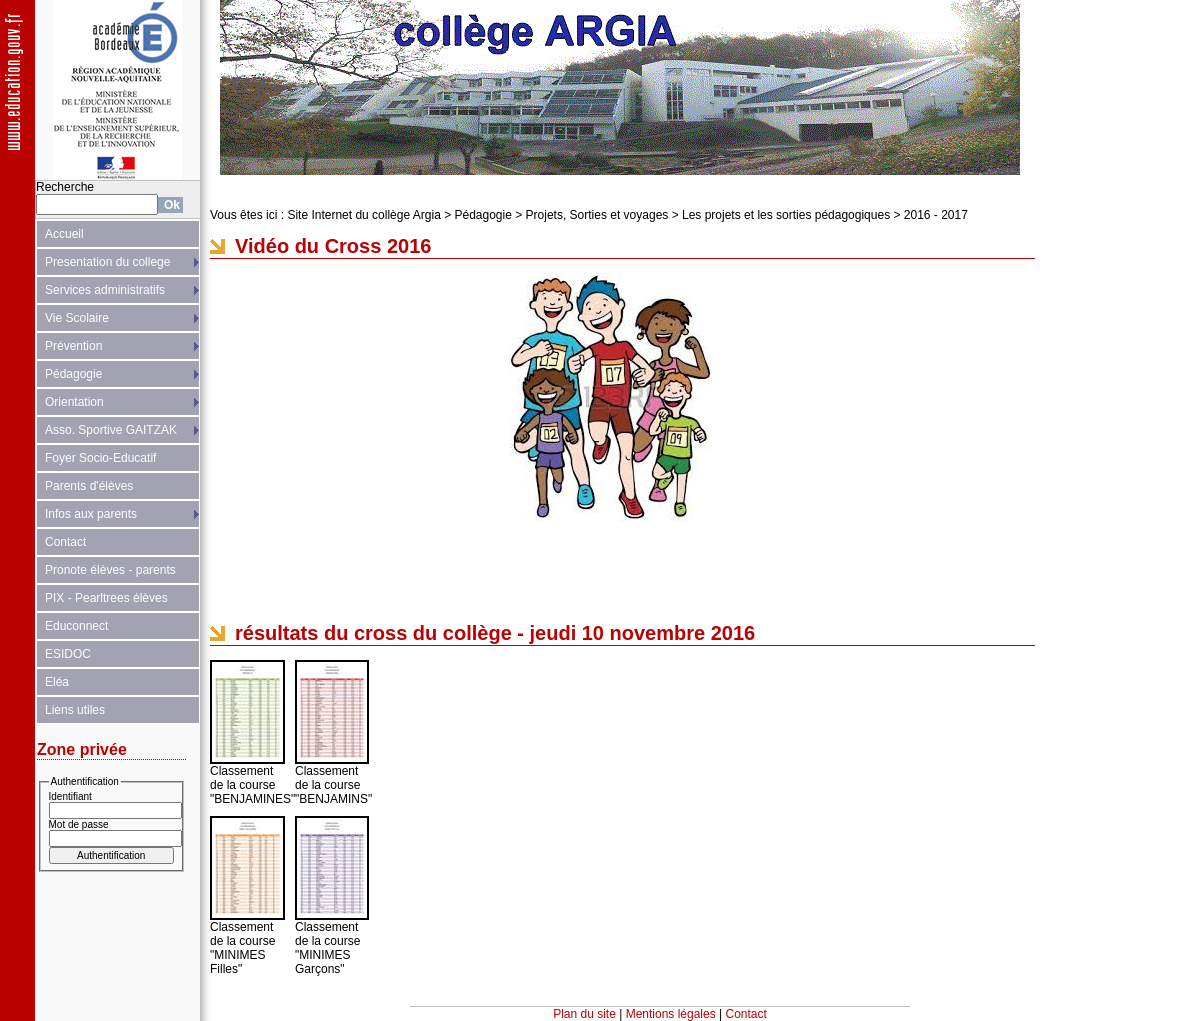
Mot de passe (79, 824)
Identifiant (70, 796)
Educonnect (76, 626)
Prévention (73, 346)
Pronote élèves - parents (110, 570)
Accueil (64, 234)
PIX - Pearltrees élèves (106, 598)
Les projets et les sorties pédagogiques (786, 215)
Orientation (74, 402)
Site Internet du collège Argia (363, 215)
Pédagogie (73, 374)
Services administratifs (105, 290)
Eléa (57, 682)
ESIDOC (68, 654)
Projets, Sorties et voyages (597, 215)
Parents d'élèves (89, 486)
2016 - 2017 (936, 215)
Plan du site (584, 1014)
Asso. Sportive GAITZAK (111, 430)
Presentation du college (107, 262)
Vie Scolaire (77, 318)
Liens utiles (75, 710)
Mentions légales (671, 1014)
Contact (65, 542)
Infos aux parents (91, 514)
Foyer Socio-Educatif (100, 458)
